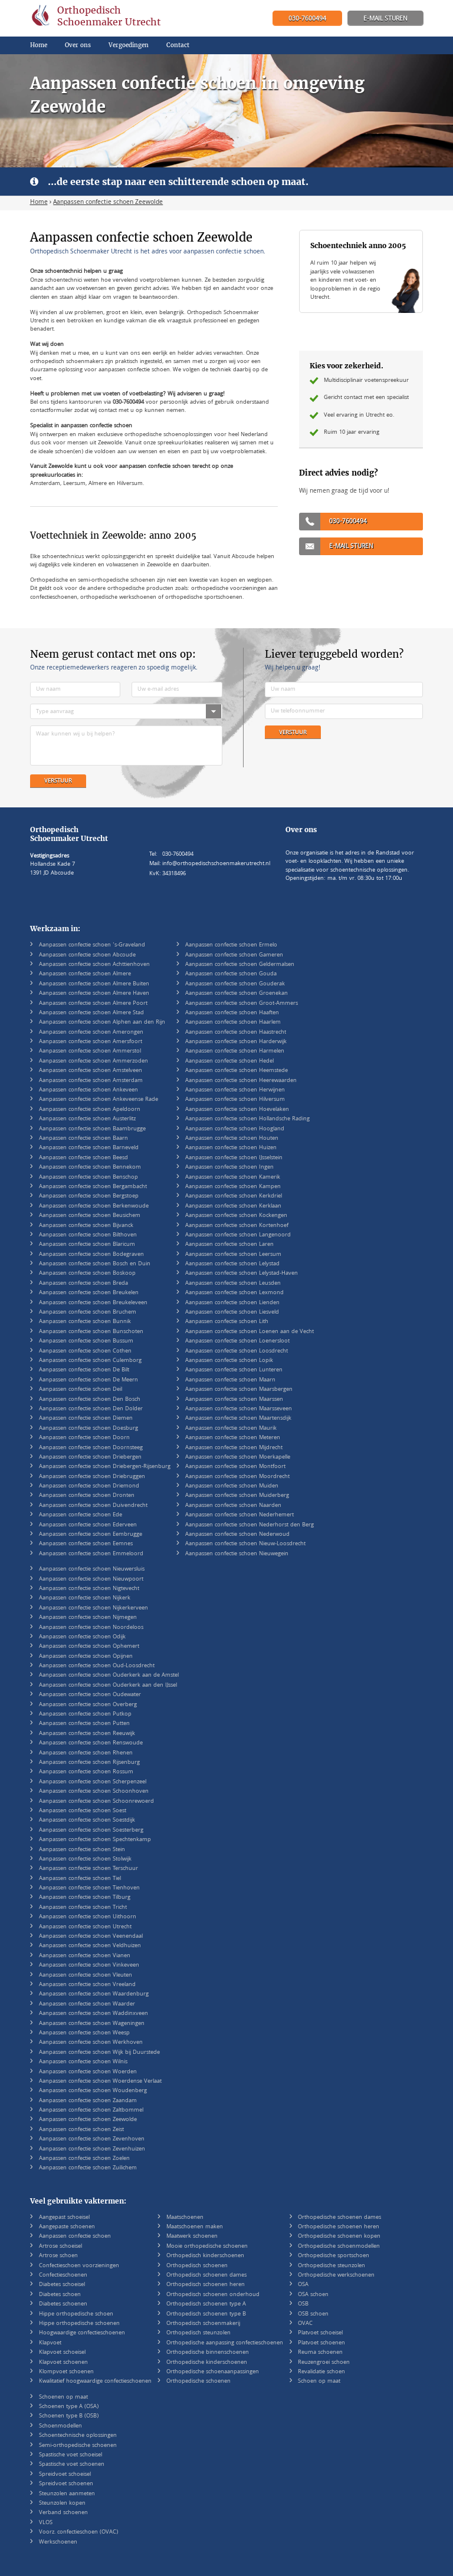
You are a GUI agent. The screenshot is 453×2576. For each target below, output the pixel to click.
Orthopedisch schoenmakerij (203, 2323)
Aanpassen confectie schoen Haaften (232, 1013)
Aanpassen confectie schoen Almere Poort (93, 1003)
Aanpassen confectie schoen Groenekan (236, 993)
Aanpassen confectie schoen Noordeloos (91, 1627)
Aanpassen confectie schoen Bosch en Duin (94, 1264)
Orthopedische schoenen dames (339, 2217)
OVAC (305, 2323)
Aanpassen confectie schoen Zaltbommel (91, 2110)
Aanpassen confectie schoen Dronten (86, 1495)
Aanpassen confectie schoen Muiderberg (237, 1495)
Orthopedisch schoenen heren (205, 2285)
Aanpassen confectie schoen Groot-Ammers (241, 1003)
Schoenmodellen (60, 2426)
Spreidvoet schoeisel (65, 2474)
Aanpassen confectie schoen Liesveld (232, 1312)
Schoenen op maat (63, 2397)
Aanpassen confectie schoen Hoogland (234, 1129)
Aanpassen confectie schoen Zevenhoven (92, 2139)
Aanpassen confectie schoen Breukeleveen (93, 1303)
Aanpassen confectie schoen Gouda (231, 974)
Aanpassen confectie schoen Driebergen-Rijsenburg (104, 1467)
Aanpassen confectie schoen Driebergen (90, 1457)
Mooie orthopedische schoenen (207, 2246)
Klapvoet (50, 2343)
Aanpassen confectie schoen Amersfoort (90, 1042)
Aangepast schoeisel (64, 2217)
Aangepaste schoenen (67, 2227)
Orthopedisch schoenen (197, 2266)
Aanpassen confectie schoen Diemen (86, 1418)
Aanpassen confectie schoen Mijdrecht (234, 1448)
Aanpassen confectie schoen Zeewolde (88, 2120)
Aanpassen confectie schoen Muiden (231, 1486)
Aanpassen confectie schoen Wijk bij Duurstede (99, 2052)
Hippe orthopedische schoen (76, 2314)
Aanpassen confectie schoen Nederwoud (237, 1534)
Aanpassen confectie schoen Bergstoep (89, 1196)
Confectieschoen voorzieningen (79, 2266)
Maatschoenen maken (194, 2227)
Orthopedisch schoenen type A (206, 2304)
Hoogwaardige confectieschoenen (82, 2333)
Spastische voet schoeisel (70, 2455)
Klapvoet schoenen (63, 2362)
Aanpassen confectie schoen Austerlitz (87, 1119)
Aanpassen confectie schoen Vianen (84, 1956)
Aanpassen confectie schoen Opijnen (86, 1656)
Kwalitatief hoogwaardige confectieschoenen (95, 2381)
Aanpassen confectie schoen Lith (226, 1322)
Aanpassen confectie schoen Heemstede (236, 1071)
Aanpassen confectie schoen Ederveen (88, 1525)
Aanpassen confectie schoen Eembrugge (90, 1534)
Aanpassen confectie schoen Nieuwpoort (91, 1579)
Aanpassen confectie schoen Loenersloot (237, 1341)
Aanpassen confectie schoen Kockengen (236, 1216)
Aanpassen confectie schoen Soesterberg (91, 1830)
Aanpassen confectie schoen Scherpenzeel (92, 1782)
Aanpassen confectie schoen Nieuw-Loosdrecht (245, 1544)
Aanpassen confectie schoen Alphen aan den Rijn (102, 1022)
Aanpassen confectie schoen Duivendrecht (93, 1505)
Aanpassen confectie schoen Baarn (83, 1138)
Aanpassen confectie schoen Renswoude (91, 1743)
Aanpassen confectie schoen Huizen (231, 1148)
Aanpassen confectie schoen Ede (80, 1515)
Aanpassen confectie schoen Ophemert (89, 1646)
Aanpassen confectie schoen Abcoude (87, 955)
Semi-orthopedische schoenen (78, 2445)
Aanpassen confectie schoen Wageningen (92, 2024)
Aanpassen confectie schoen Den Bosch (89, 1399)
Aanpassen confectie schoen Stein (82, 1850)
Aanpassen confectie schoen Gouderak (235, 984)
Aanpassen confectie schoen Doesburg (88, 1428)
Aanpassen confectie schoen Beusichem (89, 1216)
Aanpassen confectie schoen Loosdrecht (236, 1351)
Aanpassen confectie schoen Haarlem (233, 1022)
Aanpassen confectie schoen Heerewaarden (241, 1081)
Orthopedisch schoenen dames (206, 2275)
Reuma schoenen (320, 2352)
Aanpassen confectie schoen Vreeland (87, 1985)
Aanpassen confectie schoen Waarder (87, 2004)
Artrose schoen (58, 2256)
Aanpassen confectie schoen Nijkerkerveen (93, 1608)
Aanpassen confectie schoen (75, 2236)
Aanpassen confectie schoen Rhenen (86, 1753)
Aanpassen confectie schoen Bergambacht (93, 1187)
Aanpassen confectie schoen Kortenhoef (236, 1226)
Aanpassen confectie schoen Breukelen (89, 1293)
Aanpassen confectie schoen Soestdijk (87, 1820)
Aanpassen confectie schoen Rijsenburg (89, 1762)
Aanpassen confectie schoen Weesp (84, 2033)
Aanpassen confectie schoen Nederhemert (239, 1515)
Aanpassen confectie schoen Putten (84, 1724)
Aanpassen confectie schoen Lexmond (234, 1293)
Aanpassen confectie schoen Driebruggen (92, 1477)
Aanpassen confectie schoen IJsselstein (234, 1158)
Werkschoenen (58, 2542)
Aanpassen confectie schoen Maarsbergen (239, 1389)
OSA (303, 2285)
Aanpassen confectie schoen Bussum (86, 1341)
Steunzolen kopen (62, 2503)
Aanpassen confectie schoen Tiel (80, 1879)
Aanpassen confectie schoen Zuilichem (88, 2168)
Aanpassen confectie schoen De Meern (88, 1380)
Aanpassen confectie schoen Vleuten (85, 1975)
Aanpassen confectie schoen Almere (85, 974)
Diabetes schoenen (63, 2304)
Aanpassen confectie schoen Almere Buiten (94, 984)
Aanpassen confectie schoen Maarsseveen (238, 1409)
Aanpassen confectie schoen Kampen (233, 1187)
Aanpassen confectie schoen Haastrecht (235, 1032)
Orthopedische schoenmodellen (339, 2246)
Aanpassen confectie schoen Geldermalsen (239, 964)
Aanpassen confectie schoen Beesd (83, 1158)
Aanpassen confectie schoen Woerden (88, 2072)
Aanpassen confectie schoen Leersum (233, 1254)
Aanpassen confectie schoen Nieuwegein (236, 1554)
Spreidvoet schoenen (66, 2484)
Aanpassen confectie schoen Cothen (85, 1351)
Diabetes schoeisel (62, 2285)
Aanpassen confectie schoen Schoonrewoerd (96, 1801)
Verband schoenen (63, 2513)
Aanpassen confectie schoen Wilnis (83, 2062)
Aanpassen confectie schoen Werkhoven (91, 2042)
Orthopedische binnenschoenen (207, 2352)
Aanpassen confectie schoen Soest (82, 1811)
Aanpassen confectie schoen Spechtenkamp (95, 1840)
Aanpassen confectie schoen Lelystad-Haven (241, 1273)
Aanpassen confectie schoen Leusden (233, 1283)
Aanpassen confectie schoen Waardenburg (94, 1994)
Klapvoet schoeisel (62, 2352)
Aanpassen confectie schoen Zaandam (88, 2101)
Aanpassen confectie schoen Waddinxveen (93, 2013)
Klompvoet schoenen (66, 2372)
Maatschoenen (184, 2217)
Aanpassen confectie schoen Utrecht (85, 1927)
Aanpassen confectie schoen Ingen (229, 1167)
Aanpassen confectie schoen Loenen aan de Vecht (249, 1332)
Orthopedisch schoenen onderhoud (213, 2295)
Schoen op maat (319, 2381)
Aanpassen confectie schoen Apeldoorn (89, 1109)
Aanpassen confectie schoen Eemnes (86, 1544)
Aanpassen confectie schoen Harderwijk (236, 1042)
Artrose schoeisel (60, 2246)
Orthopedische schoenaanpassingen (212, 2372)
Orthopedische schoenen (198, 2381)
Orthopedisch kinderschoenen (205, 2256)
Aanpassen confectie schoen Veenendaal (91, 1936)
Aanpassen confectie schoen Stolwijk (85, 1859)
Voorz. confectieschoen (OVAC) (78, 2532)
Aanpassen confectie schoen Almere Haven (94, 993)
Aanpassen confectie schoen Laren (229, 1244)
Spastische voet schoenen (71, 2464)
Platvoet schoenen (321, 2343)
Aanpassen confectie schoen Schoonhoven (94, 1791)
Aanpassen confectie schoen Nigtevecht (89, 1589)
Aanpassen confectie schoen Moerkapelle (237, 1457)
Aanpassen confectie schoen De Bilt (84, 1370)
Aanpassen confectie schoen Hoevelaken (237, 1109)
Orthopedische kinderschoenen (206, 2362)
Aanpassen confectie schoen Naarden (233, 1505)
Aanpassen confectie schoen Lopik (229, 1360)
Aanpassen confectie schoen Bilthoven (88, 1235)
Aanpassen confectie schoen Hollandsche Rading (247, 1119)
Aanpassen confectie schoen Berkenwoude (94, 1206)
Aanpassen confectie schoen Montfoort (235, 1467)
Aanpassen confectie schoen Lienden (232, 1303)
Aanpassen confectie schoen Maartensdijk (238, 1418)
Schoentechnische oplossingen (78, 2435)
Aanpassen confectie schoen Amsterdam (91, 1081)
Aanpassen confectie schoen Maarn (230, 1380)
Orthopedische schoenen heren (338, 2227)
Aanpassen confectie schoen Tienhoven (89, 1888)
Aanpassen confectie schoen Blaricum (87, 1244)
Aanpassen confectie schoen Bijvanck (86, 1226)
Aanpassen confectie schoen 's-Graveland (92, 945)
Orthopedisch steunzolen (198, 2333)
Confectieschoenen (63, 2275)
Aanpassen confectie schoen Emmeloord (91, 1554)
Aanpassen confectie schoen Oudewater (90, 1695)
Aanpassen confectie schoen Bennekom (90, 1167)
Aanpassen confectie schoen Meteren (232, 1438)
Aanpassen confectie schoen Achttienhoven (94, 964)
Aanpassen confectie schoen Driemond (89, 1486)
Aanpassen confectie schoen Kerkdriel (233, 1196)
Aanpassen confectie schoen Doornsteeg (91, 1448)
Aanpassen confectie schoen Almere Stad (91, 1013)
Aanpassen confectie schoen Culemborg (90, 1360)
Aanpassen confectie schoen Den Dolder (91, 1409)
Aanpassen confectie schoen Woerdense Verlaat (100, 2081)
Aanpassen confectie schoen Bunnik (85, 1322)
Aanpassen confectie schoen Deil (80, 1389)
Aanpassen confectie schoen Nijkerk (84, 1598)
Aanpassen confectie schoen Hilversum (235, 1099)
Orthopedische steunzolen (331, 2266)
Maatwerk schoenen (192, 2236)
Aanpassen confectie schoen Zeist (81, 2130)
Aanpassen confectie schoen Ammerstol (90, 1051)
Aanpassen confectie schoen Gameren (234, 955)
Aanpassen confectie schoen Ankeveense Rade (98, 1099)
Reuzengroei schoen (324, 2362)
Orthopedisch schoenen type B (206, 2314)
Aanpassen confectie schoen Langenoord (238, 1235)
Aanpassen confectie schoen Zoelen (84, 2158)
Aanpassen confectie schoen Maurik (231, 1428)
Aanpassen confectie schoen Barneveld (89, 1148)
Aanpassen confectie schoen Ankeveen (88, 1090)
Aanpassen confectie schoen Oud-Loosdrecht (97, 1666)
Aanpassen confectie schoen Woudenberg (93, 2091)
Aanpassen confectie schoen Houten (231, 1138)
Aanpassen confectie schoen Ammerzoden (93, 1061)
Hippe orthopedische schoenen (79, 2323)
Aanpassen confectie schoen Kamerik (232, 1177)
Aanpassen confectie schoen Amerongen (91, 1032)
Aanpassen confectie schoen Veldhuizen (90, 1946)
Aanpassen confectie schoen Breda (83, 1283)
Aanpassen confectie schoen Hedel (229, 1061)
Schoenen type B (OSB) (69, 2416)
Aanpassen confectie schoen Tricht (83, 1907)
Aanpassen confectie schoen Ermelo (231, 945)
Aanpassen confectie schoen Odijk (82, 1637)
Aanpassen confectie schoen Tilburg (84, 1897)
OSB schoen (313, 2314)
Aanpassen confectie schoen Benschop (88, 1177)
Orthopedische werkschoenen (336, 2275)
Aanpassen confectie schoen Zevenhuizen (92, 2149)
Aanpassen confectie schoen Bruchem (87, 1312)
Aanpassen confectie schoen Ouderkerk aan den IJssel (108, 1685)
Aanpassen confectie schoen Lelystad (232, 1264)
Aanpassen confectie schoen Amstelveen (90, 1071)
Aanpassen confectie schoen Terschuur (88, 1869)
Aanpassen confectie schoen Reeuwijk (87, 1734)
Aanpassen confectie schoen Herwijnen (235, 1090)
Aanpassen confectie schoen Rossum (86, 1772)
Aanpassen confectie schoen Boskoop (87, 1273)
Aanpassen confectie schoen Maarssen (234, 1399)
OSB (303, 2304)
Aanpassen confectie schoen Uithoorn (87, 1917)
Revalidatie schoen (321, 2372)
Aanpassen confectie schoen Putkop (85, 1714)
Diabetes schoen (60, 2295)
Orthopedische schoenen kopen (339, 2236)
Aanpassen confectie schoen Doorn (84, 1438)
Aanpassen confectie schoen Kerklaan (233, 1206)
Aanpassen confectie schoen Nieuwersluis (92, 1569)
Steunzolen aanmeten (67, 2494)
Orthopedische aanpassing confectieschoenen (224, 2343)
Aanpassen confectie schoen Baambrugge (92, 1129)
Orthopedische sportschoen (333, 2256)
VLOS (45, 2523)
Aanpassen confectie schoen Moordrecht (237, 1477)
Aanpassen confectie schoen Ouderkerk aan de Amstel (109, 1675)
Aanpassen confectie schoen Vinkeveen (89, 1965)
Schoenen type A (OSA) (69, 2407)
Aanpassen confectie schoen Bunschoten (91, 1332)
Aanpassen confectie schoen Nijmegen (88, 1617)
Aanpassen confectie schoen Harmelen (234, 1051)
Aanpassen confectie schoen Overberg (88, 1705)
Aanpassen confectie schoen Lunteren (234, 1370)
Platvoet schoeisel (320, 2333)
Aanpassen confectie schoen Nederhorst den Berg (249, 1525)
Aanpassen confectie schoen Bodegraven (91, 1254)
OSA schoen (313, 2295)
